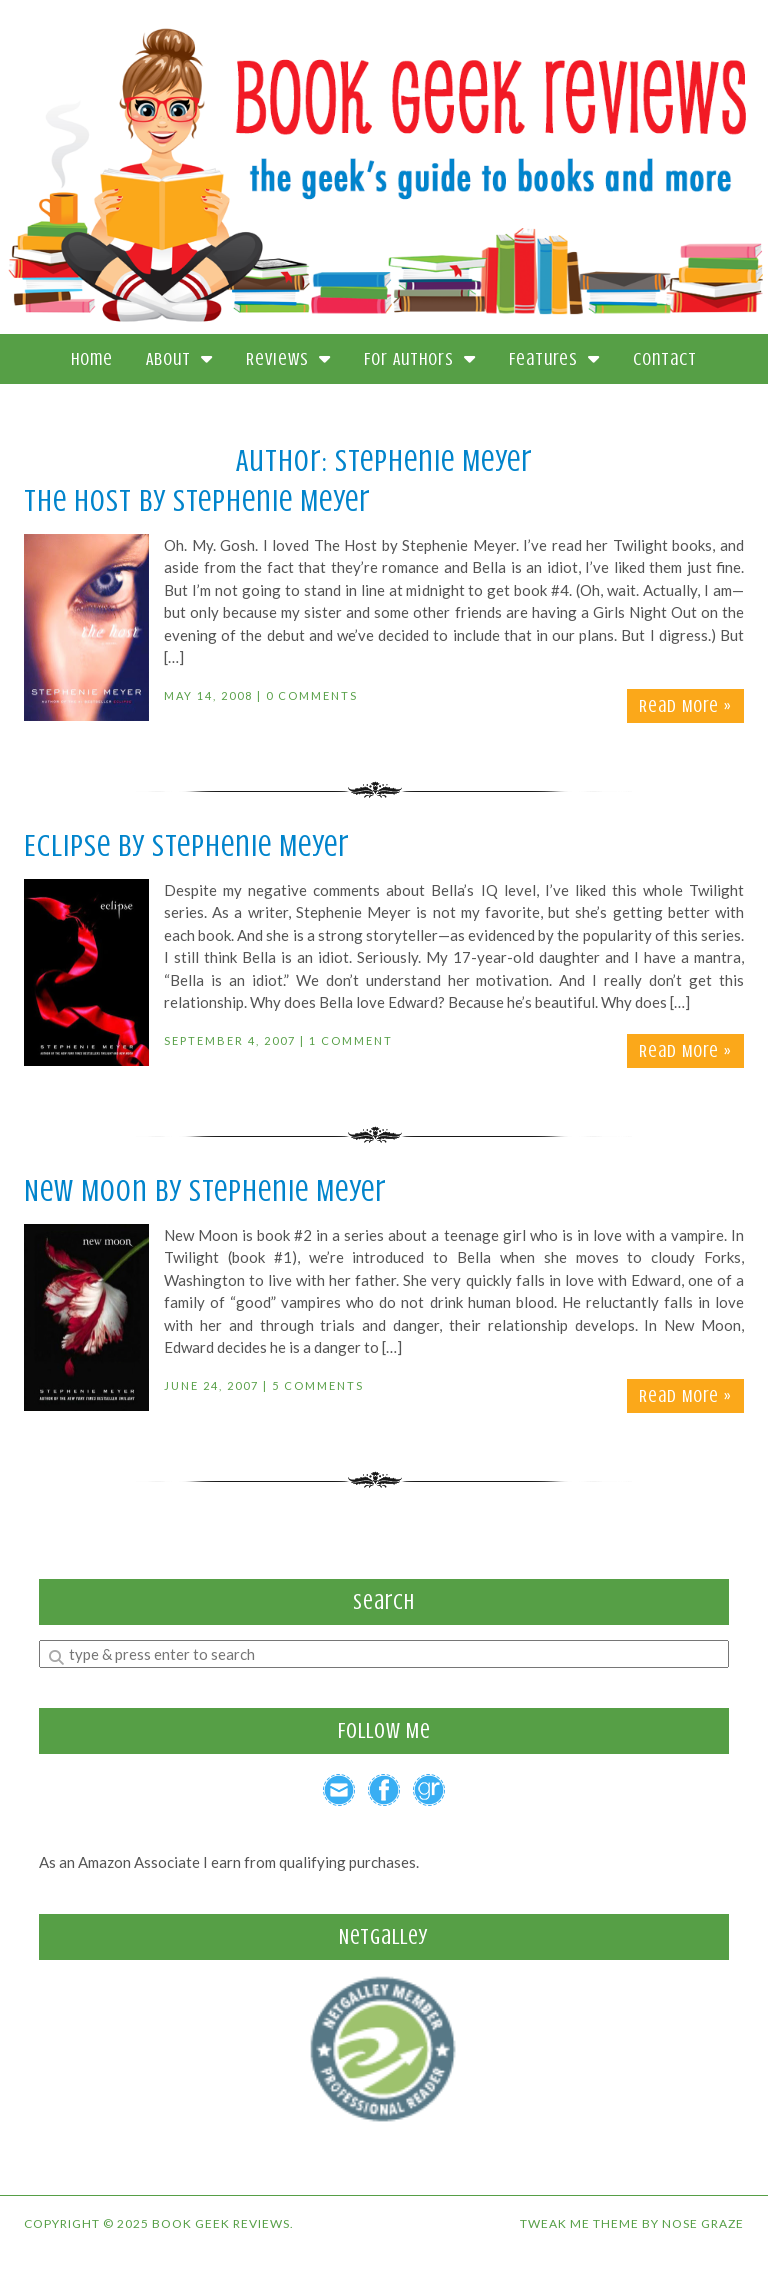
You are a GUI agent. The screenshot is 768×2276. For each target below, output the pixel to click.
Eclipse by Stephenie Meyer (187, 846)
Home (92, 359)
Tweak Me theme (579, 2223)
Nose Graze (703, 2223)
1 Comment (351, 1040)
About (179, 359)
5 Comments (318, 1385)
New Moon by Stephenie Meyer (205, 1191)
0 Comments (312, 695)
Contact (665, 359)
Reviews (288, 359)
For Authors (420, 359)
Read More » (685, 706)
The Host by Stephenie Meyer (197, 501)
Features (554, 359)
